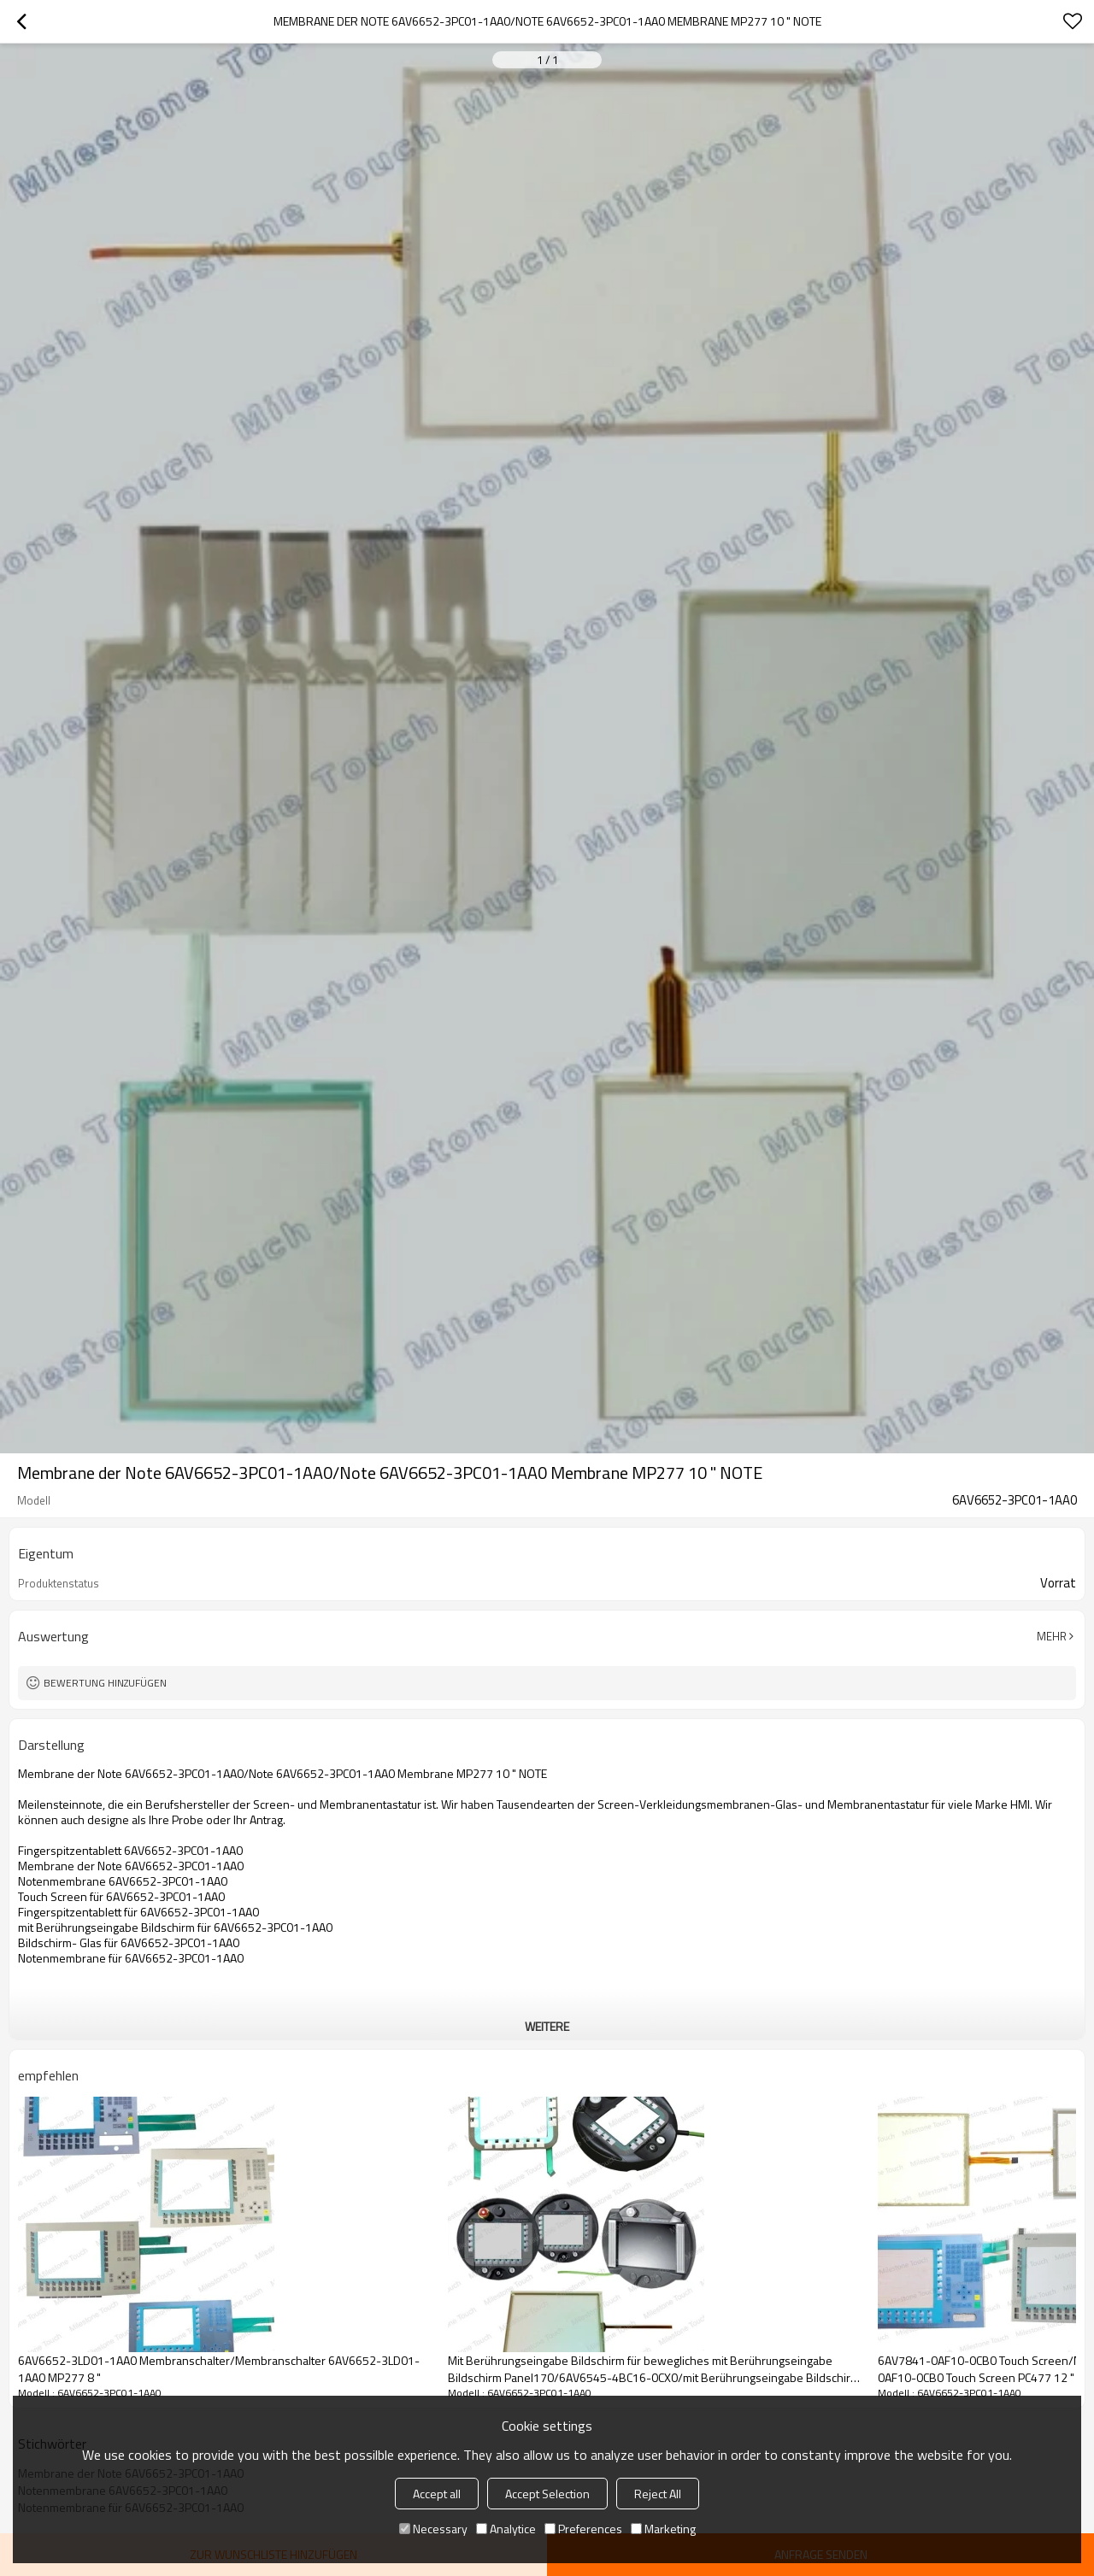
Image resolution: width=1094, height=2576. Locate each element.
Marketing (663, 2529)
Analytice (506, 2529)
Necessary (433, 2529)
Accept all (437, 2494)
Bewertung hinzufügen (105, 1683)
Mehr (1052, 1636)
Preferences (583, 2529)
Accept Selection (547, 2494)
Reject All (657, 2494)
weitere (547, 2026)
